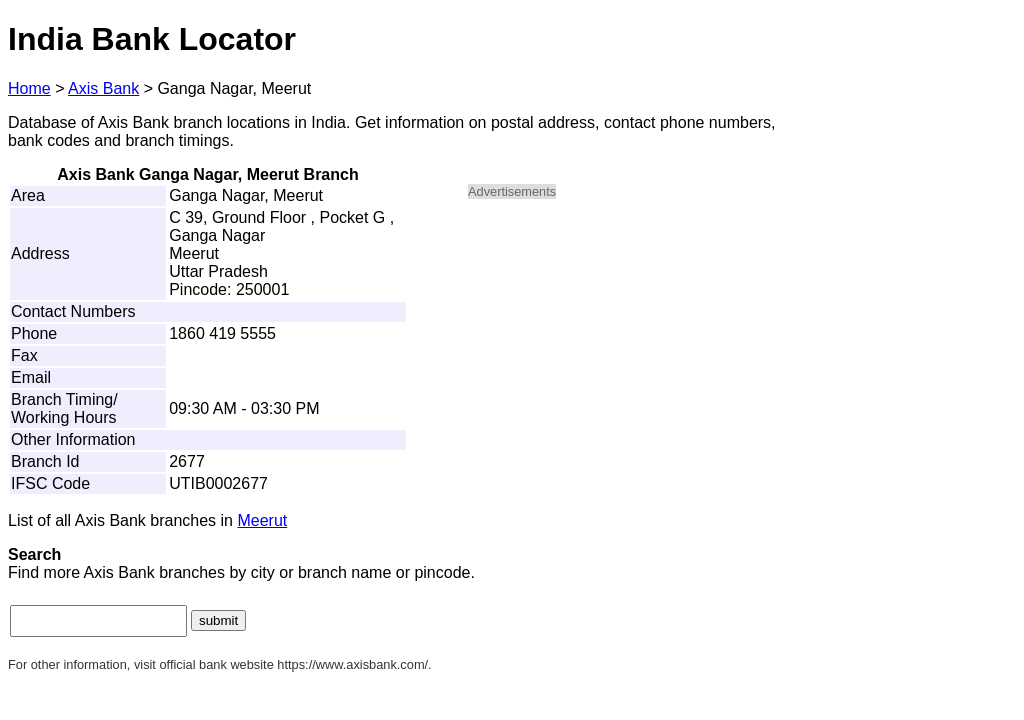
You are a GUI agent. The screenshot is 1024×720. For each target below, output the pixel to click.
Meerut (262, 520)
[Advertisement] (638, 356)
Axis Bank (103, 88)
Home (29, 88)
